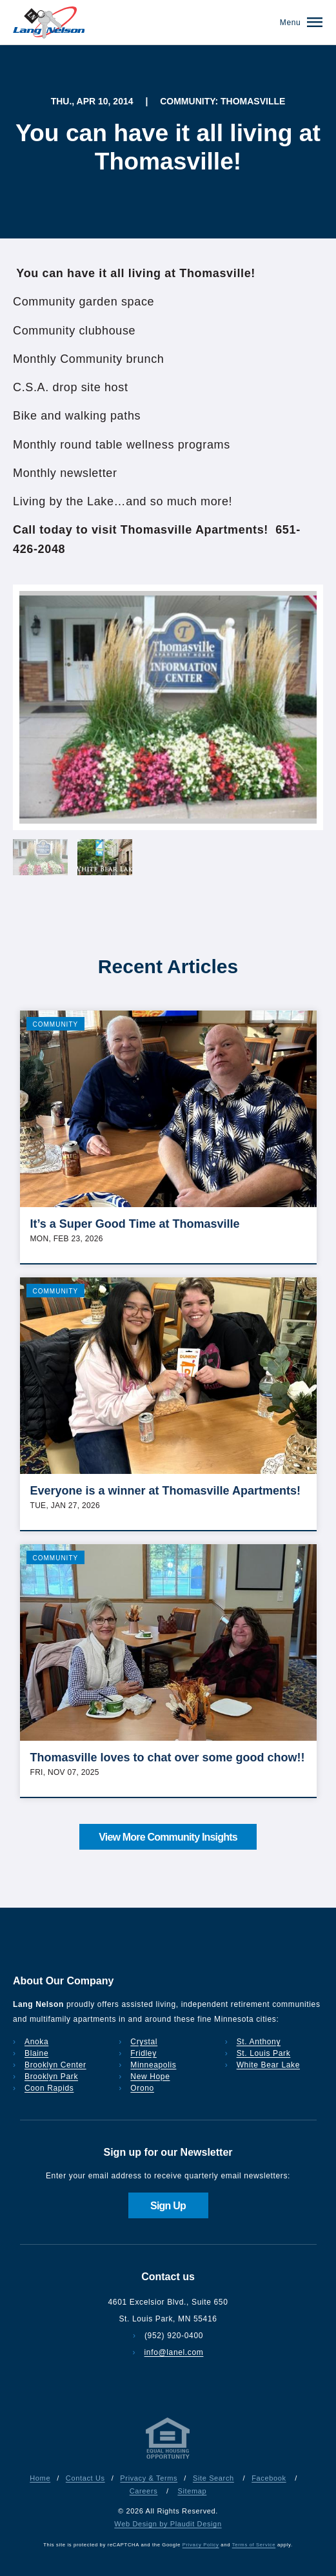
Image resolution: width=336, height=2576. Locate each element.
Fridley (143, 2053)
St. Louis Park (264, 2053)
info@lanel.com (174, 2352)
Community (56, 1024)
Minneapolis (153, 2064)
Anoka (36, 2041)
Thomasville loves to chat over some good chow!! (167, 1757)
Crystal (143, 2041)
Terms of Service (253, 2545)
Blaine (36, 2053)
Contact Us (85, 2478)
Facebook (269, 2478)
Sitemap (191, 2491)
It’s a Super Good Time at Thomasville (135, 1223)
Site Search (213, 2478)
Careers (144, 2491)
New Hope (150, 2076)
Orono (142, 2088)
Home (40, 2478)
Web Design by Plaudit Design (167, 2524)
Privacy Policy (201, 2545)
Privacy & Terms (148, 2478)
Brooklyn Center (55, 2064)
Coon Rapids (49, 2088)
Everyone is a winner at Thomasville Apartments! (165, 1490)
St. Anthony (259, 2041)
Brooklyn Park (51, 2076)
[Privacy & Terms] (168, 2459)
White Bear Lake (268, 2064)
